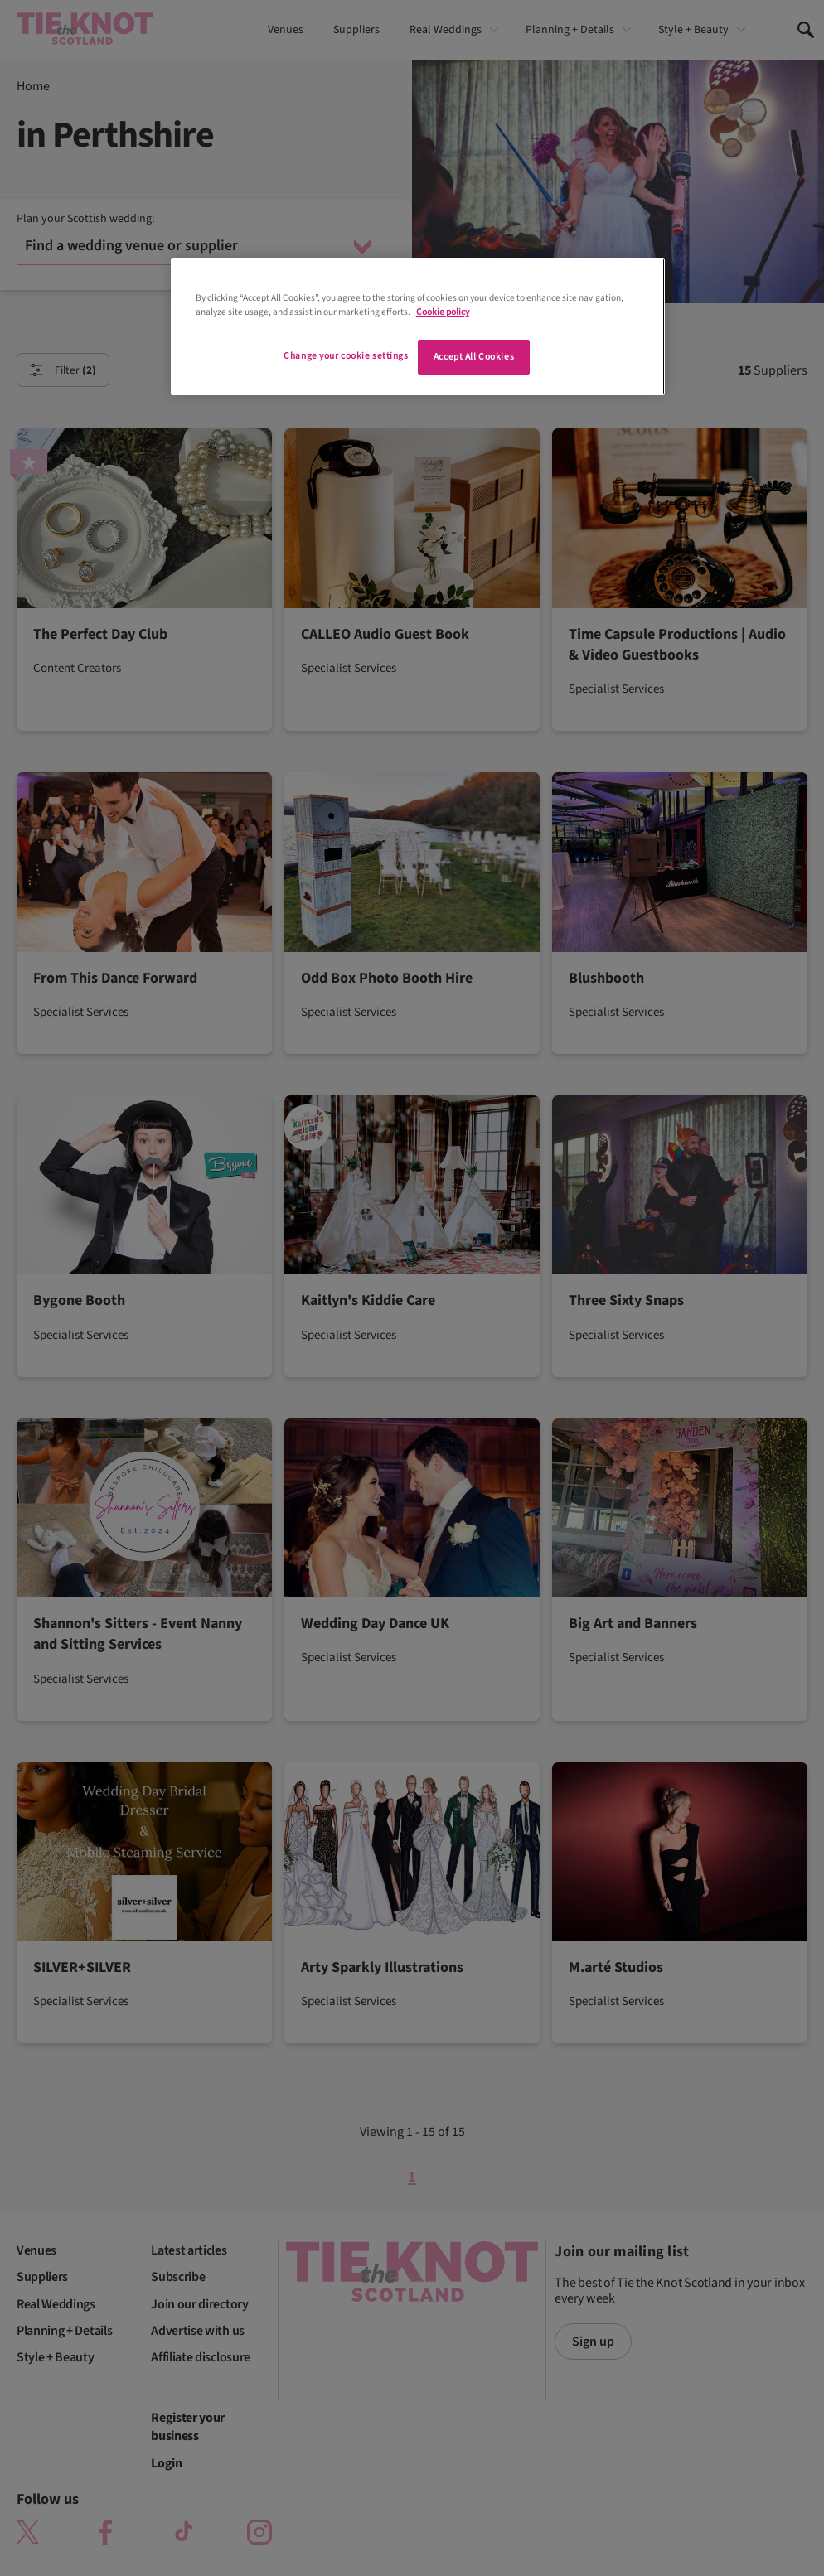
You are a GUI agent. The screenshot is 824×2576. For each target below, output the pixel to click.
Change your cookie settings (346, 356)
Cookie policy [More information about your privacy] (442, 312)
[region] (418, 326)
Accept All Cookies (474, 357)
